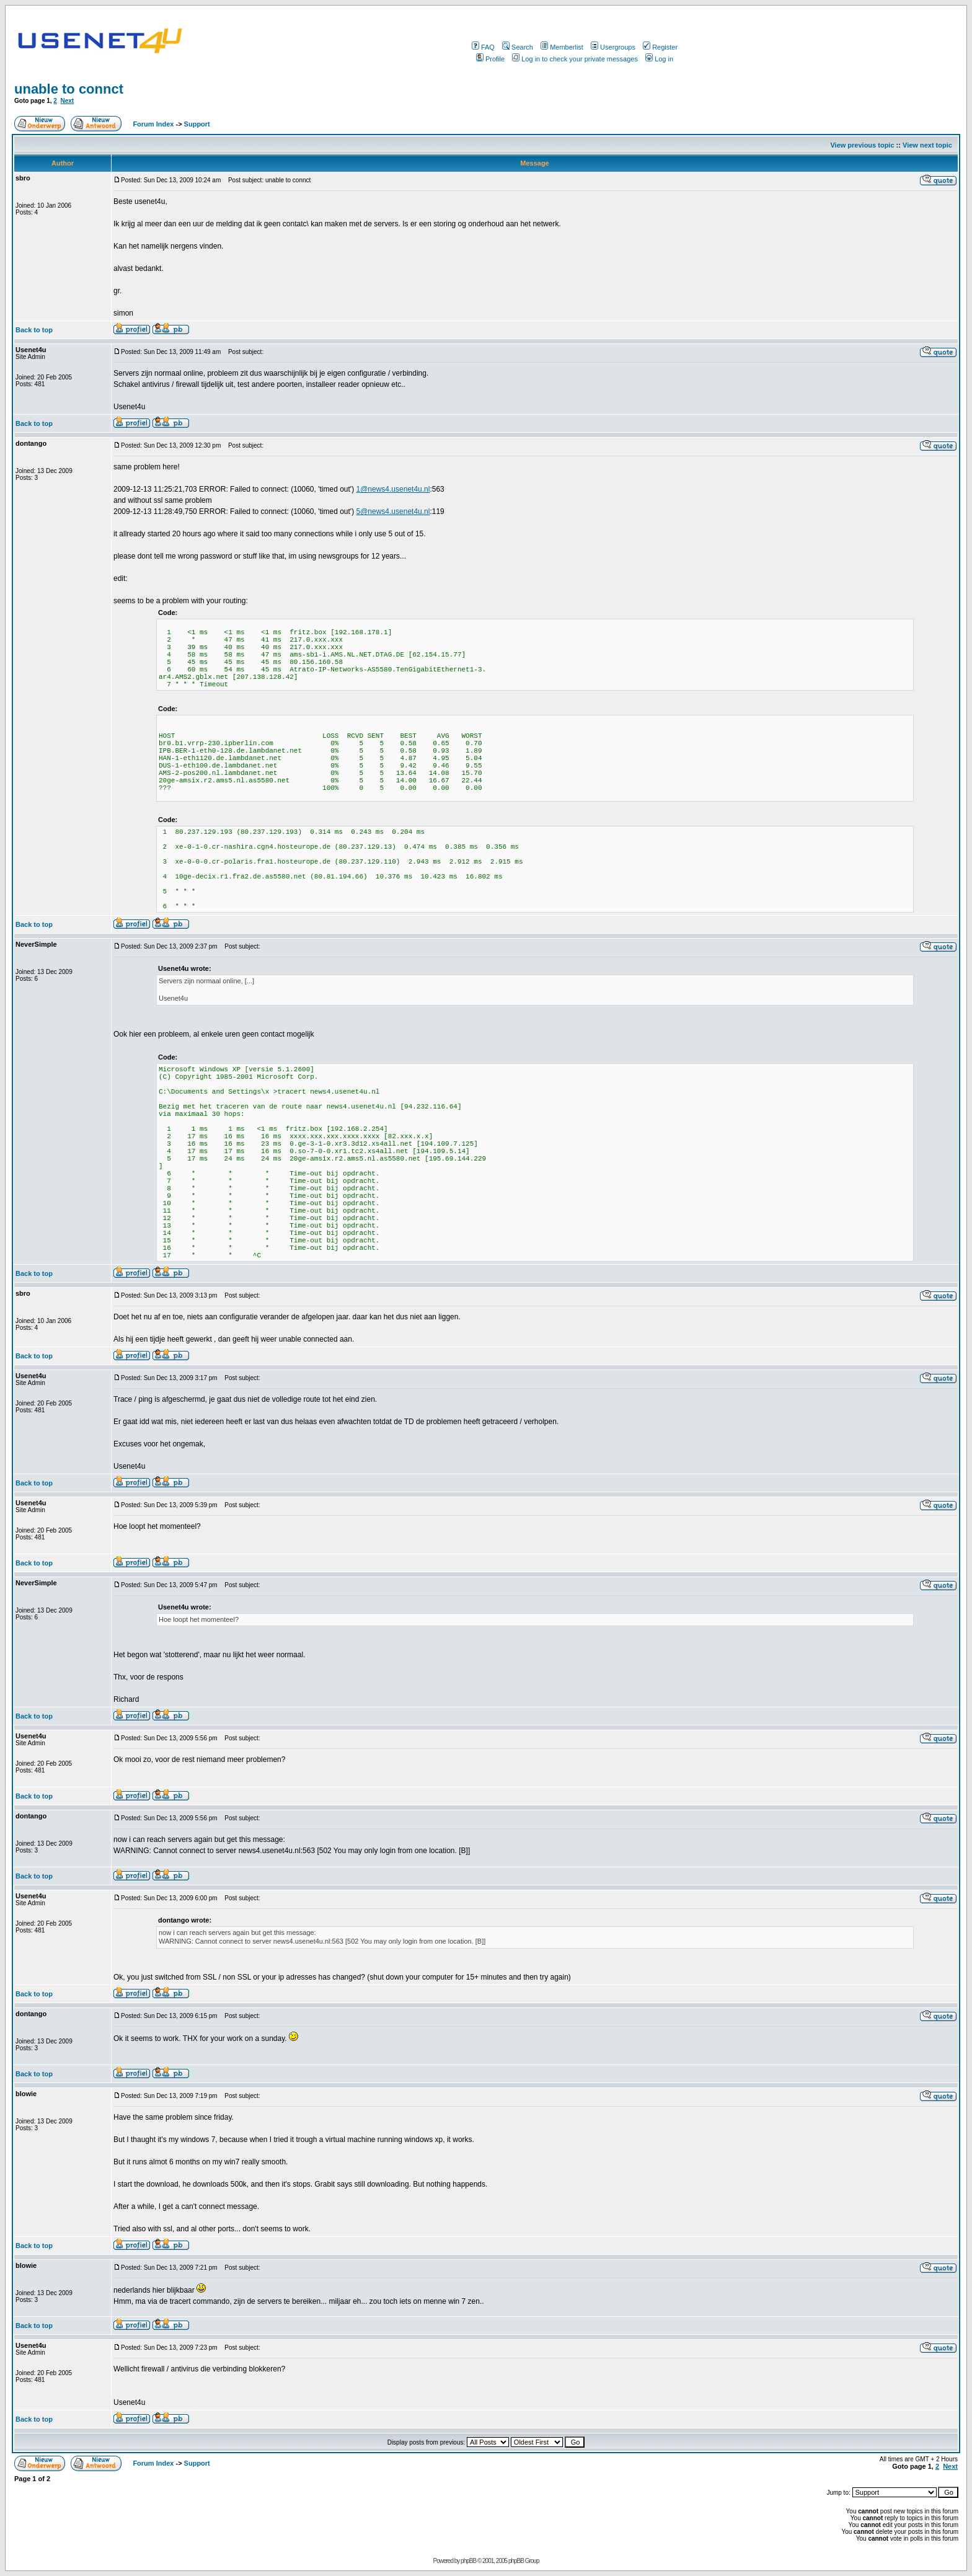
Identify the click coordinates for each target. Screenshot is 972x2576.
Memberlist (562, 47)
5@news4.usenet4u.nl (393, 511)
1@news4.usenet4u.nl (393, 489)
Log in (659, 59)
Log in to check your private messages (575, 59)
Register (660, 47)
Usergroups (613, 47)
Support (197, 124)
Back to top (34, 330)
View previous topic (862, 145)
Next (67, 100)
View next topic (927, 145)
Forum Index (152, 124)
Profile (490, 59)
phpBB (468, 2560)
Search (517, 47)
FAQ (483, 47)
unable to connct (68, 89)
